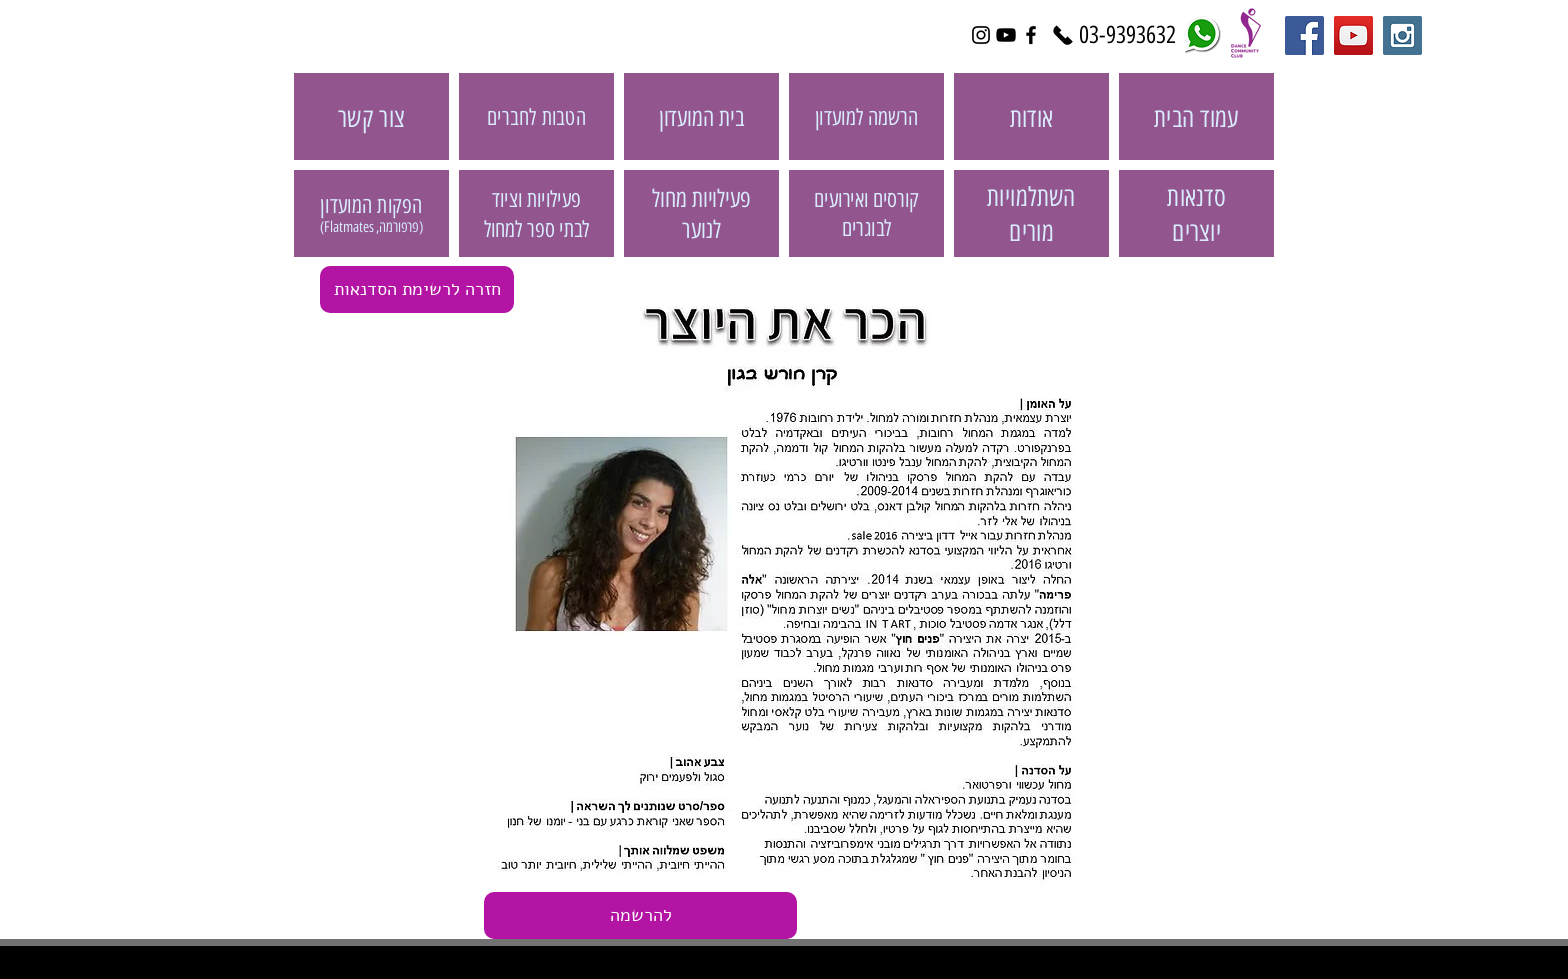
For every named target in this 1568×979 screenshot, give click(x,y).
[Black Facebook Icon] (1031, 35)
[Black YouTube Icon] (1006, 35)
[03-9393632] (1127, 35)
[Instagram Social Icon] (1402, 35)
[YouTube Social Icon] (1353, 35)
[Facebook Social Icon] (1304, 35)
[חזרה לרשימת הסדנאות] (417, 289)
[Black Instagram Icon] (981, 35)
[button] (640, 915)
